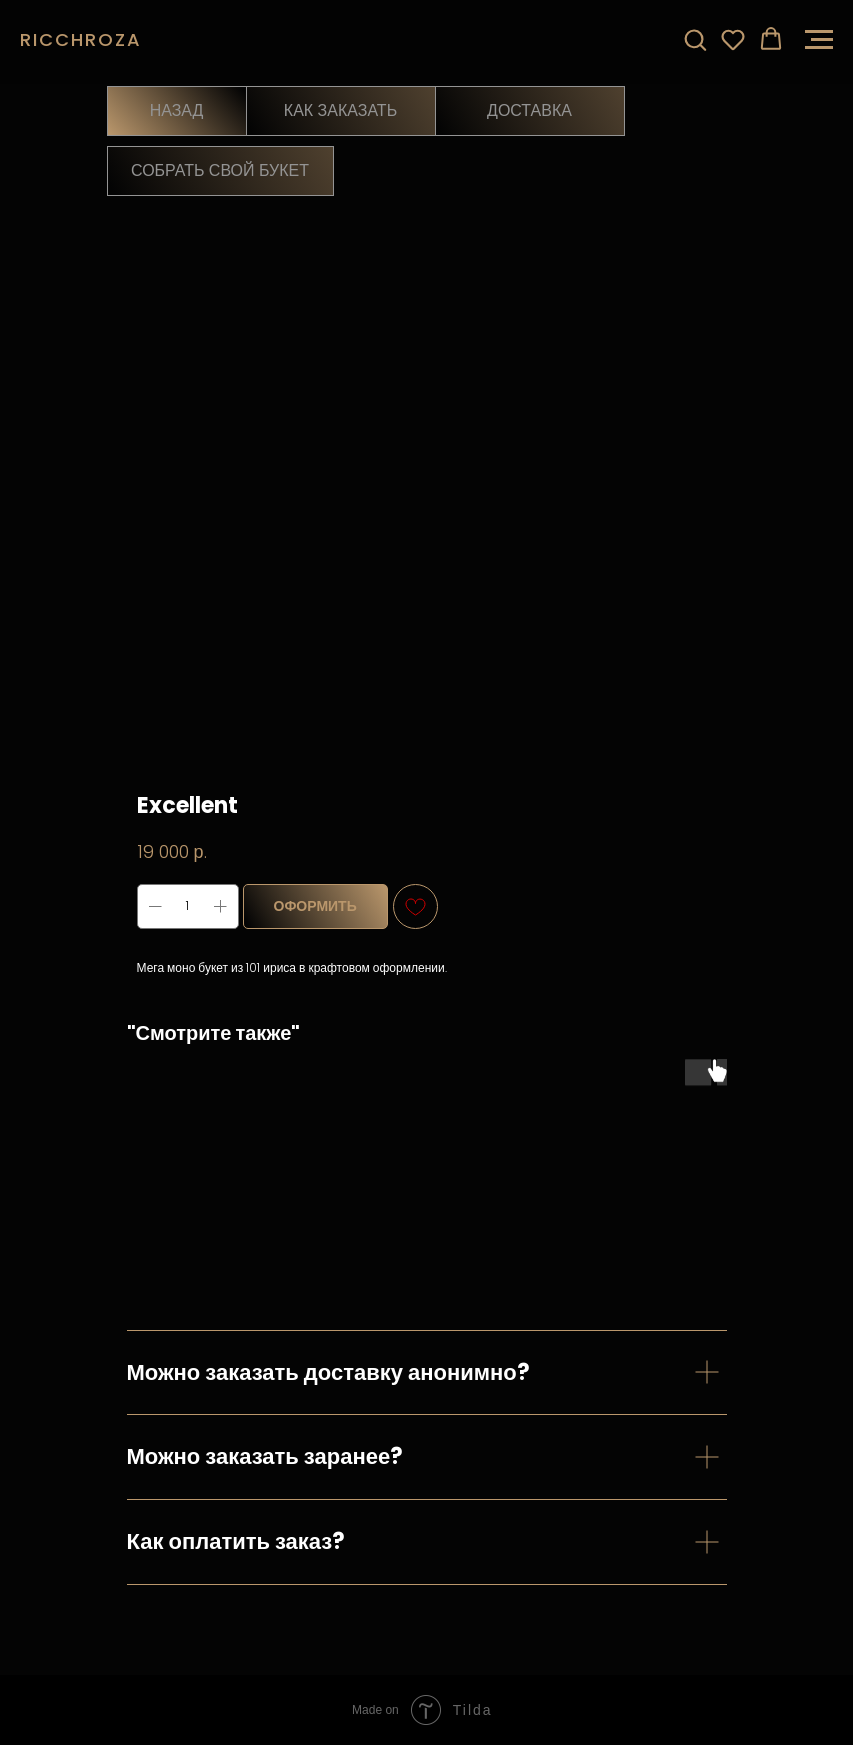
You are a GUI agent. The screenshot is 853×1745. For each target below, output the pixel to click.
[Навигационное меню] (819, 40)
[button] (695, 39)
